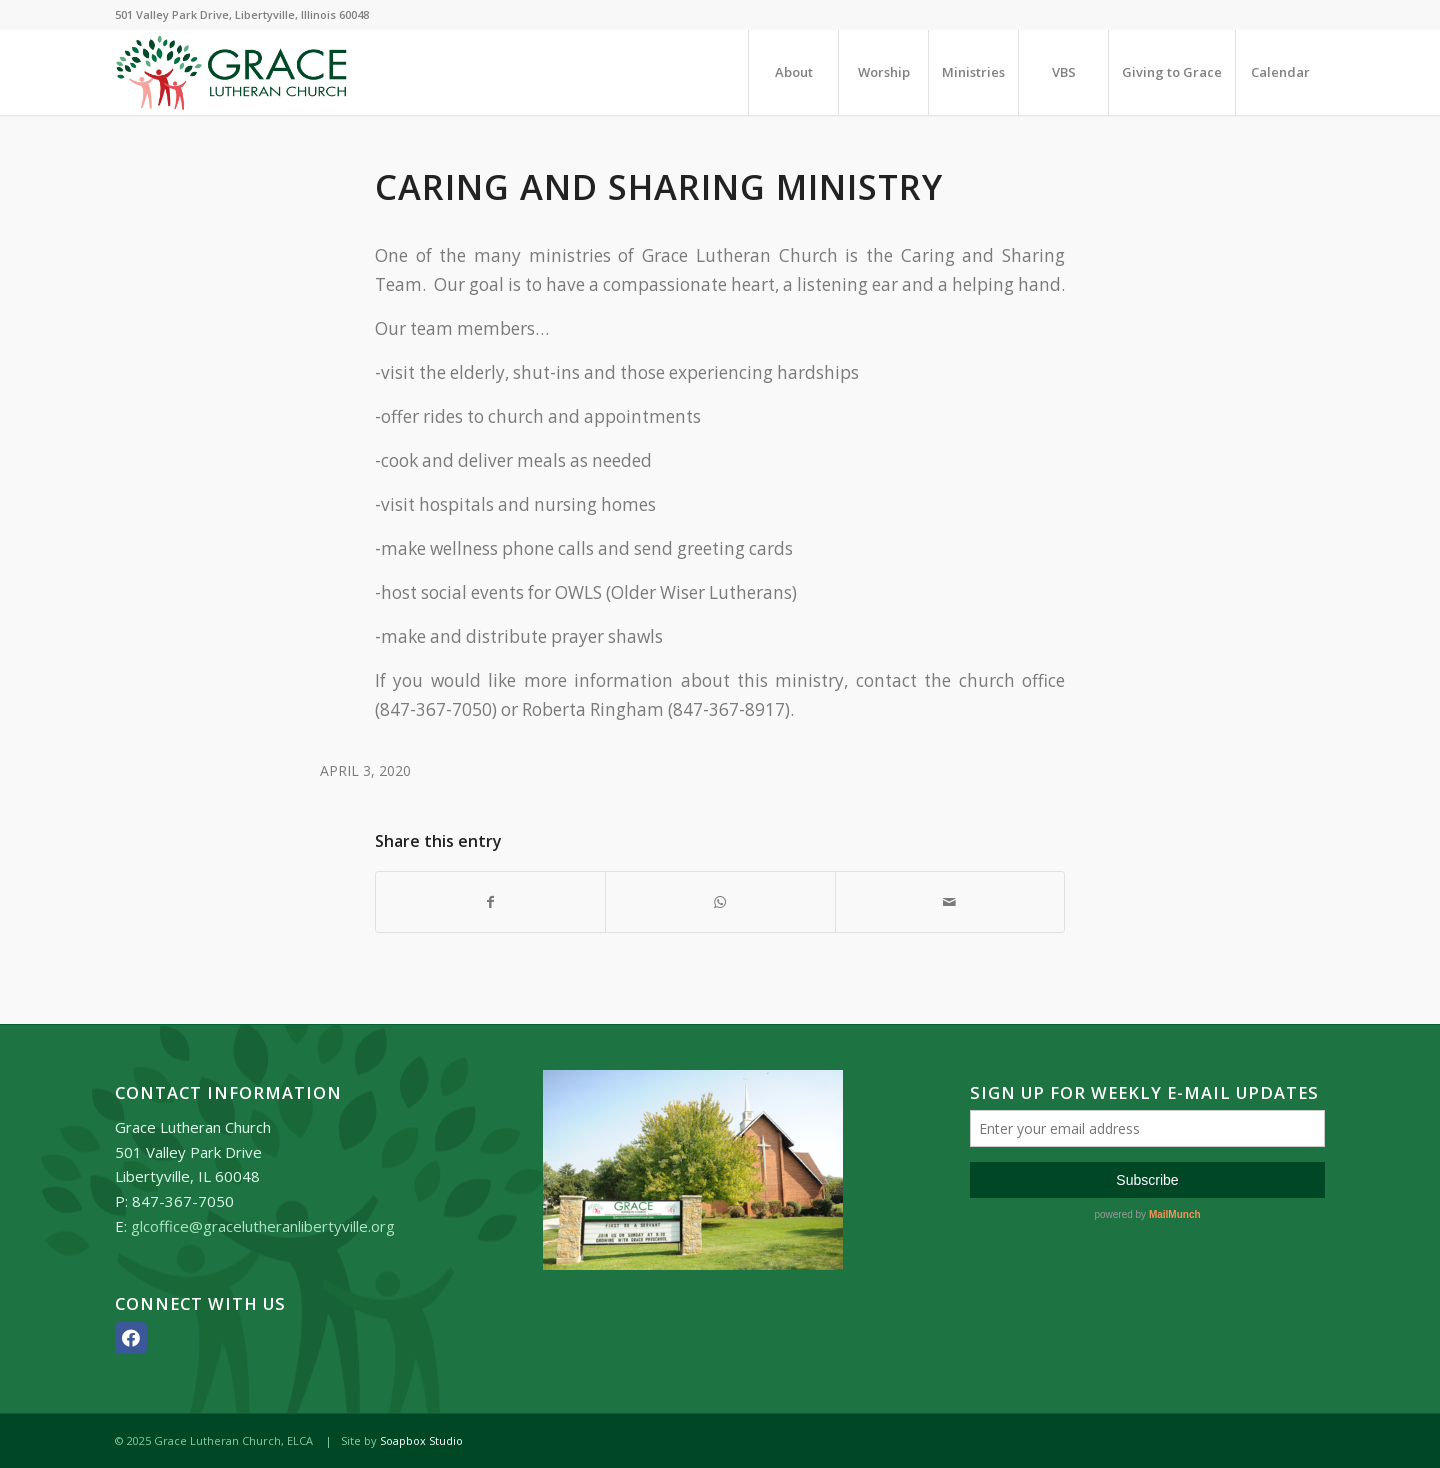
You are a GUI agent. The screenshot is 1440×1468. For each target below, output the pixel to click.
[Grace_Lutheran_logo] (231, 72)
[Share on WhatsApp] (720, 902)
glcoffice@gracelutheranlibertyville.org (263, 1226)
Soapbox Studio (421, 1440)
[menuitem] (793, 72)
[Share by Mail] (950, 902)
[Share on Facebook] (490, 902)
